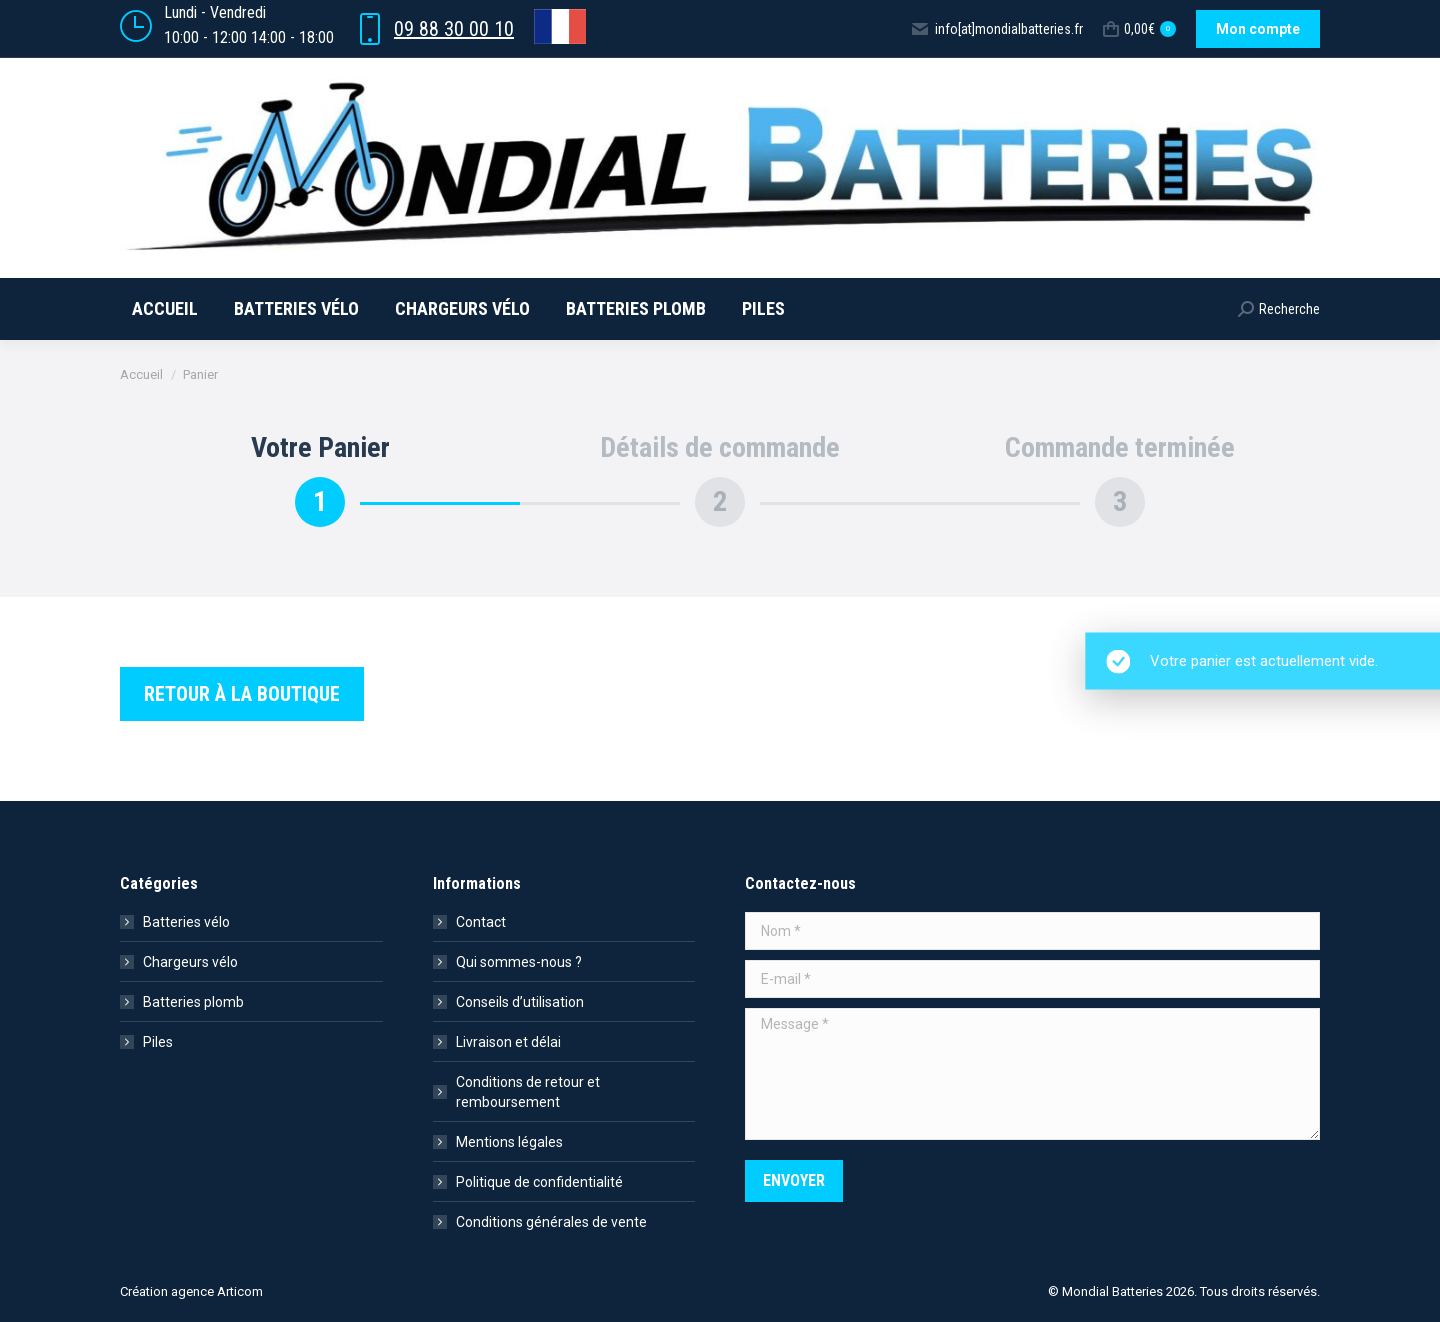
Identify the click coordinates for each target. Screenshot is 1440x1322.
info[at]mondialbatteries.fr (996, 29)
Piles (158, 1042)
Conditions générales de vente (551, 1222)
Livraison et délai (508, 1042)
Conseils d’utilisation (520, 1002)
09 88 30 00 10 (454, 29)
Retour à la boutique (242, 694)
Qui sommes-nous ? (519, 962)
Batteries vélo (186, 922)
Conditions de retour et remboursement (528, 1092)
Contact (481, 922)
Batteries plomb (193, 1002)
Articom (240, 1291)
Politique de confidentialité (539, 1182)
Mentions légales (509, 1142)
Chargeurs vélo (190, 962)
